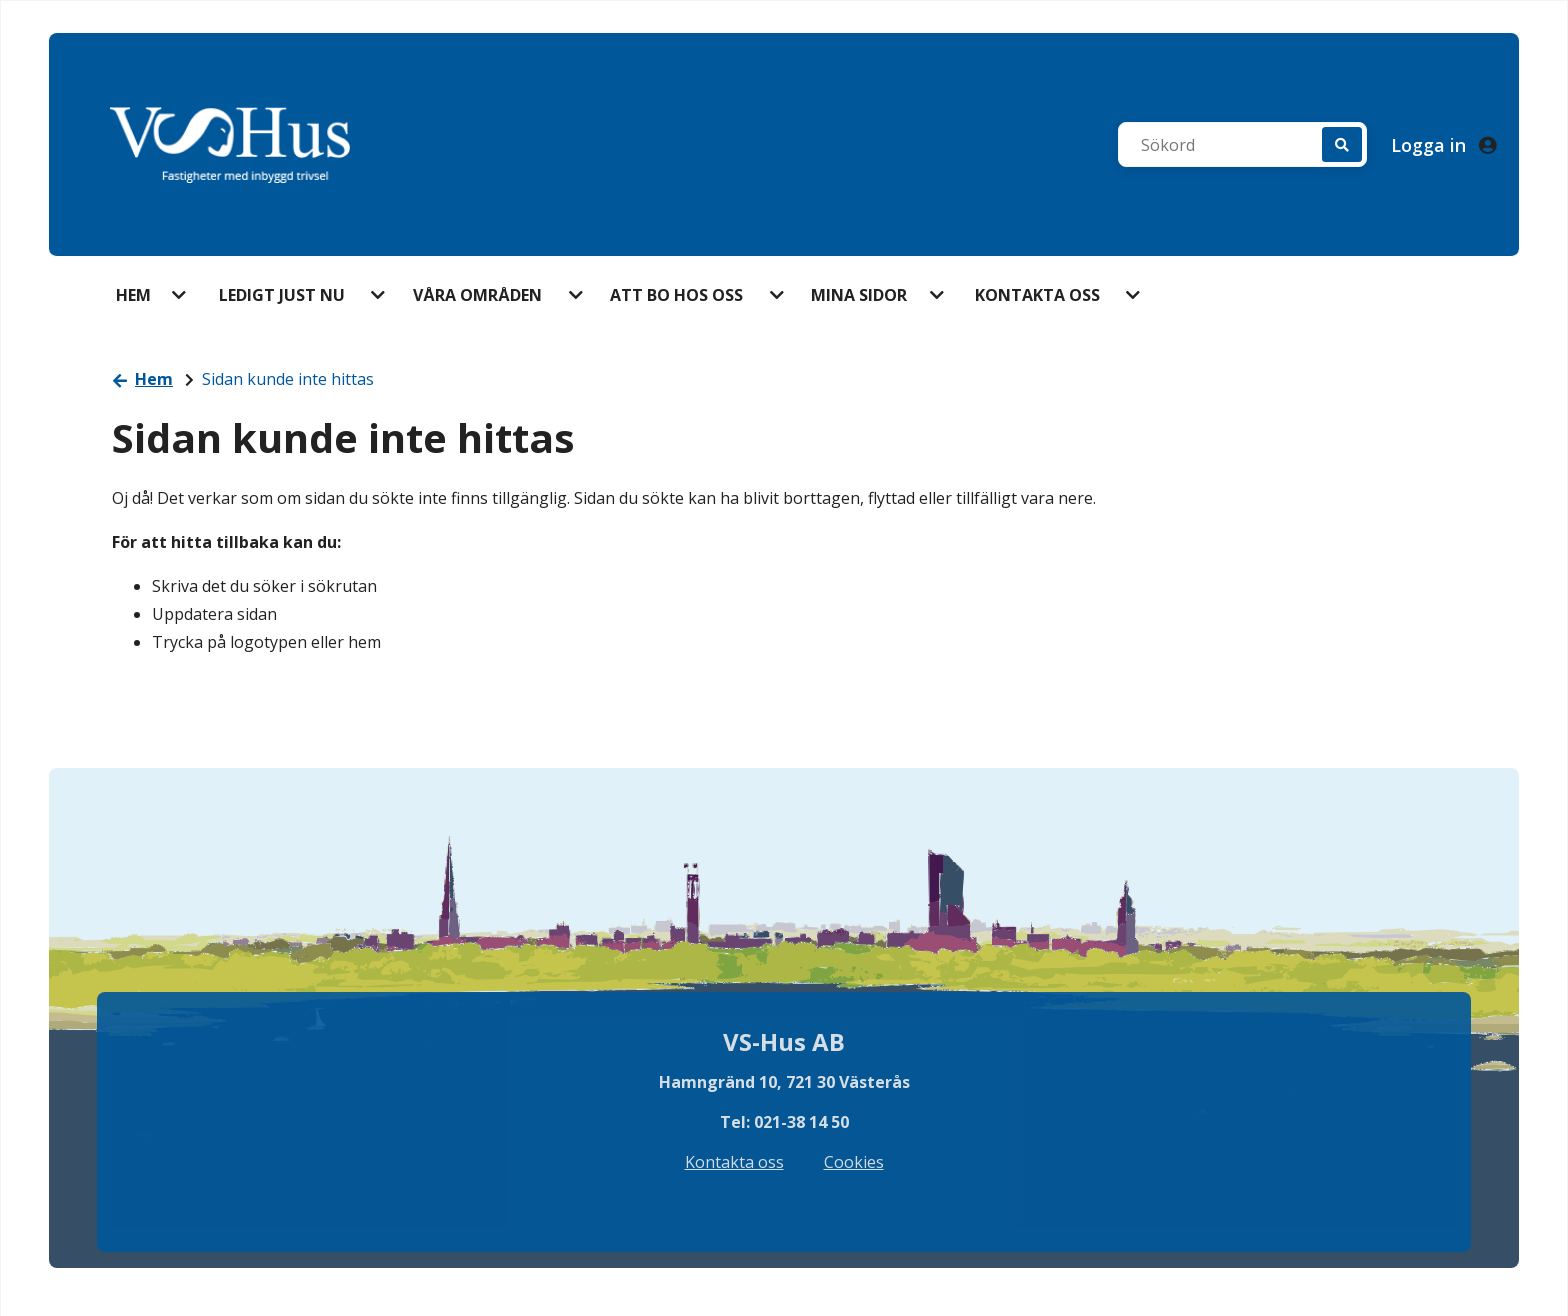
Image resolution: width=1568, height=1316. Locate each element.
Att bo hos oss (676, 295)
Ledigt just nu (282, 295)
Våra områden (477, 295)
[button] (181, 295)
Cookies (854, 1162)
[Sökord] (1230, 145)
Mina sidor (859, 295)
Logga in (1443, 145)
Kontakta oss (1037, 295)
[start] (230, 145)
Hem (133, 295)
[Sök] (1342, 144)
